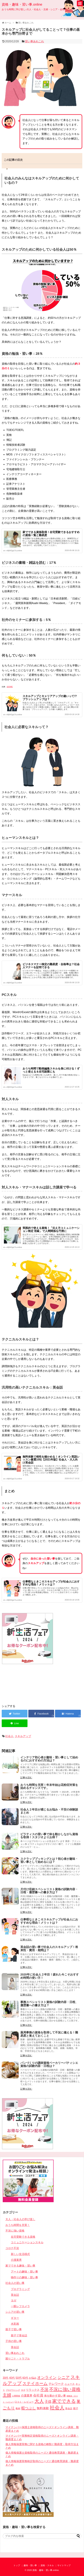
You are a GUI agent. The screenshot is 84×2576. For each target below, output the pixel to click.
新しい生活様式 (20, 2254)
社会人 (9, 1736)
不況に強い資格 (14, 2230)
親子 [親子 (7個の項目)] (75, 2408)
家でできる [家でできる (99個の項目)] (64, 2401)
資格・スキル (47, 2565)
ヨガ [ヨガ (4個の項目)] (23, 2390)
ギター (15, 2318)
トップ (16, 2565)
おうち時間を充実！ (17, 2225)
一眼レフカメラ (20, 2306)
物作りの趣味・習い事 (24, 2277)
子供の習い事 (13, 2341)
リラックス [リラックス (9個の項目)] (33, 2389)
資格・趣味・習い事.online (22, 4)
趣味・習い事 (30, 2565)
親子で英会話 (19, 2335)
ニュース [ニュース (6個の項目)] (69, 2384)
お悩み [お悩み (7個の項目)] (32, 2377)
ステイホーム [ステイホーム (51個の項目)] (35, 2383)
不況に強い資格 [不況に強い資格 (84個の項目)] (64, 2389)
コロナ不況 (12, 2248)
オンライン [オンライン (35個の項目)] (47, 2377)
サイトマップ (64, 2565)
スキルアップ (23, 1736)
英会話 (15, 2294)
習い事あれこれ (34, 41)
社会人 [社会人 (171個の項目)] (57, 2407)
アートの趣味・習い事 (24, 2271)
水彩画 (15, 2323)
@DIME (10, 687)
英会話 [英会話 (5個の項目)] (68, 2408)
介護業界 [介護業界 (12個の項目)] (26, 2395)
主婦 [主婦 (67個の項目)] (7, 2395)
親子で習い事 (13, 2329)
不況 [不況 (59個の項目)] (44, 2389)
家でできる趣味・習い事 (20, 2265)
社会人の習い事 (14, 2283)
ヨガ (13, 2300)
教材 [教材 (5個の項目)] (18, 2408)
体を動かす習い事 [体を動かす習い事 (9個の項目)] (55, 2395)
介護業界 (16, 2259)
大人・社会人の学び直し (20, 2219)
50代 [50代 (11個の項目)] (19, 2377)
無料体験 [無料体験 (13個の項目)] (43, 2408)
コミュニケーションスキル (27, 2242)
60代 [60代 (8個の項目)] (25, 2377)
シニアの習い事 (14, 2311)
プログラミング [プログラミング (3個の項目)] (13, 2390)
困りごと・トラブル (17, 2358)
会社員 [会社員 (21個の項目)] (38, 2395)
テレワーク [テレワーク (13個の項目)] (56, 2384)
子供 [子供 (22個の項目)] (48, 2401)
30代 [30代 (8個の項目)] (5, 2377)
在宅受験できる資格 (23, 2236)
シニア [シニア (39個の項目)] (64, 2377)
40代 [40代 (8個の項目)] (12, 2377)
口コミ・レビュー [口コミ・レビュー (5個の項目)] (24, 2401)
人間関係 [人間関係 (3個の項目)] (16, 2396)
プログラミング (20, 2289)
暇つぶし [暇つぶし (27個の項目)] (28, 2408)
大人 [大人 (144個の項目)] (39, 2401)
